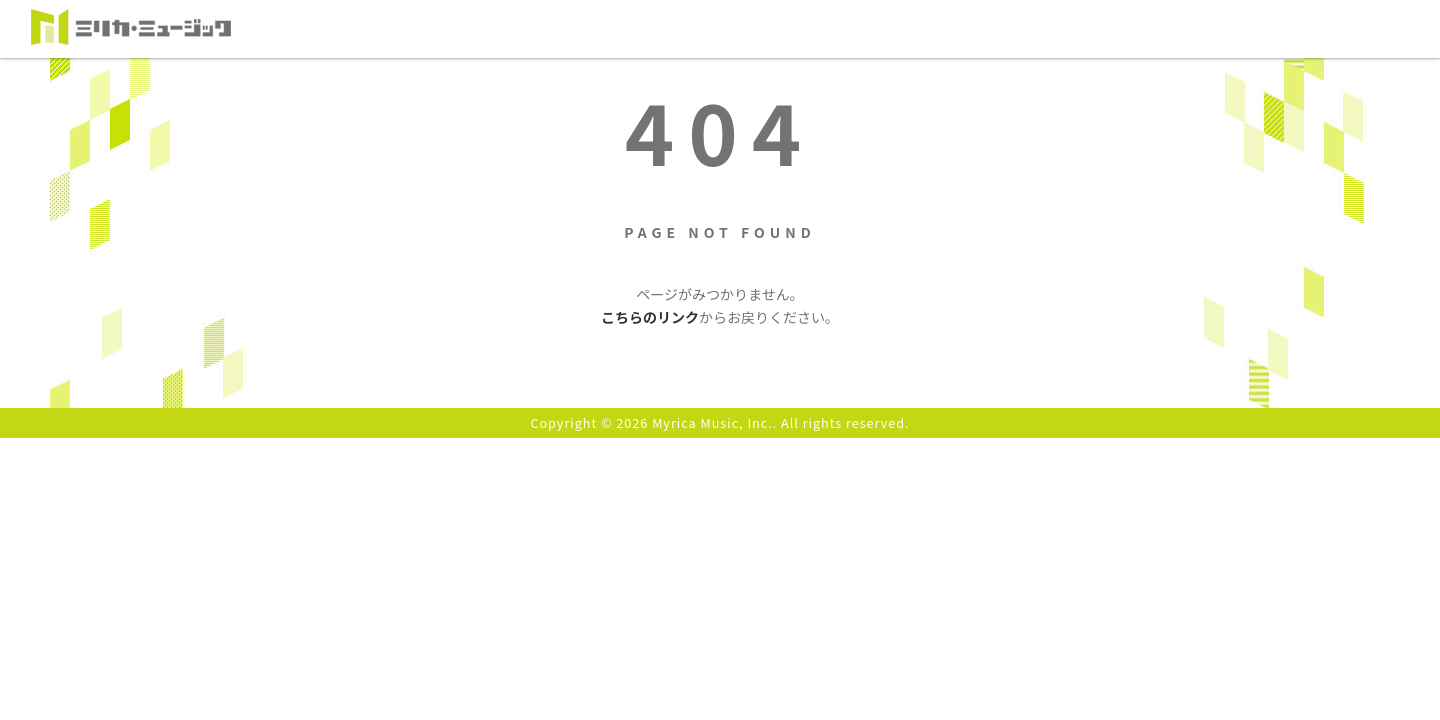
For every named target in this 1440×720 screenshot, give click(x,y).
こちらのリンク (650, 317)
